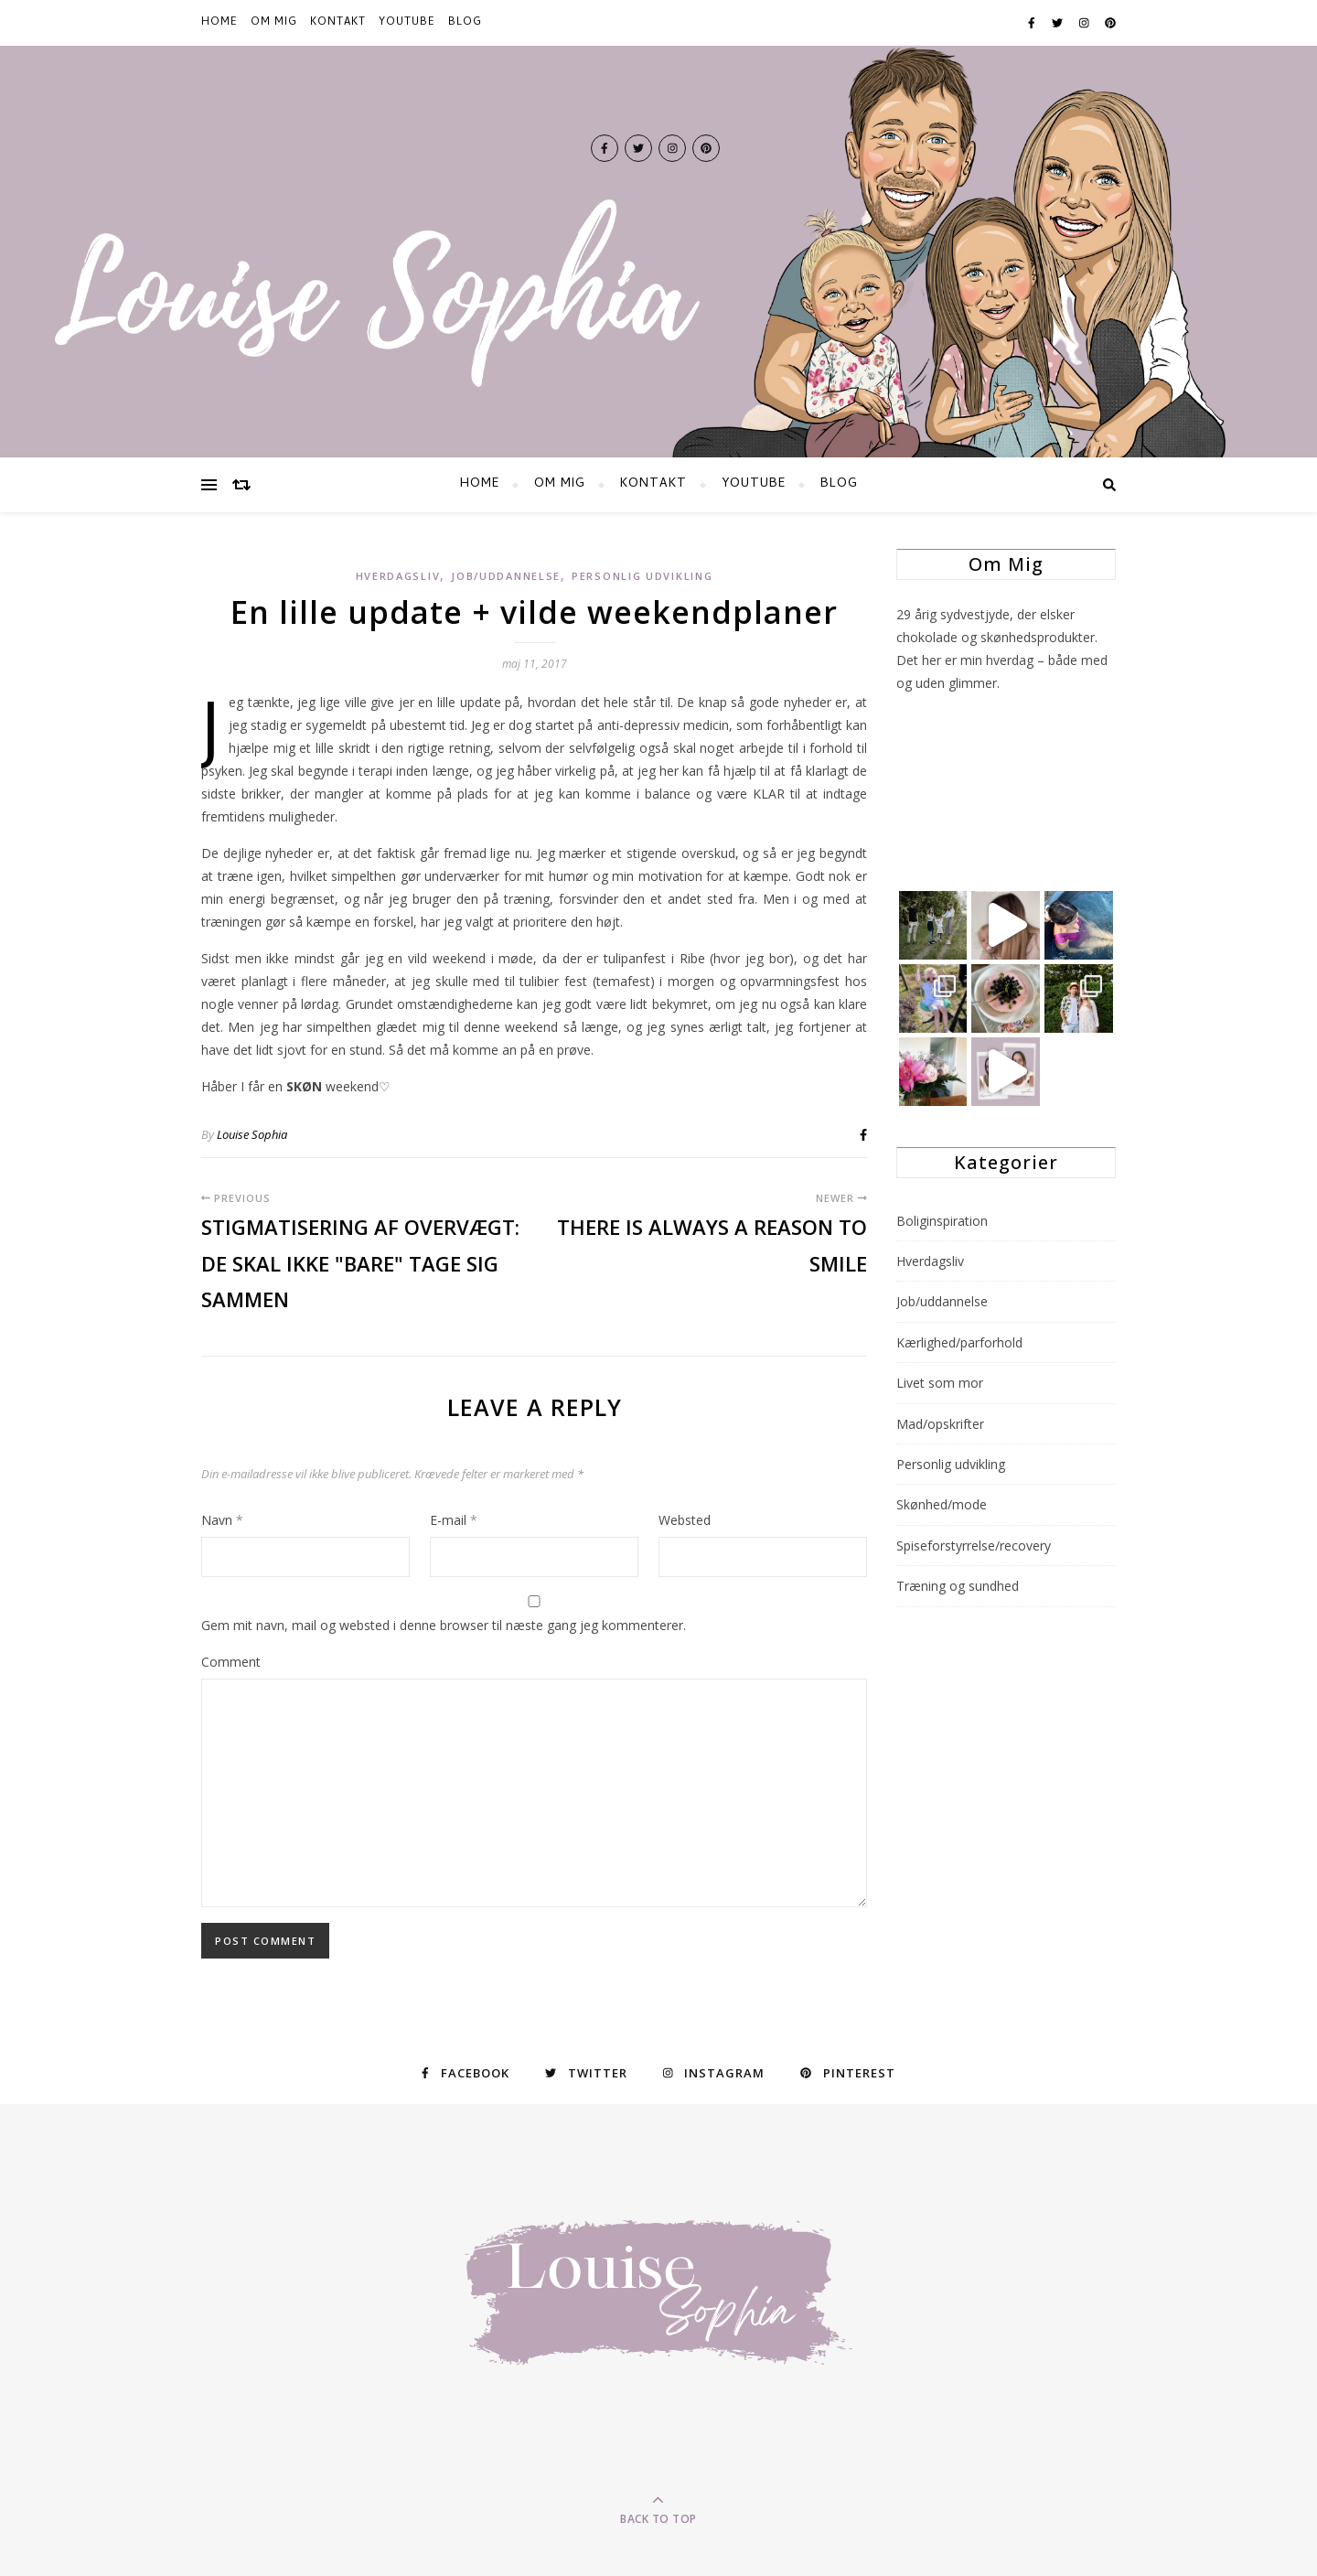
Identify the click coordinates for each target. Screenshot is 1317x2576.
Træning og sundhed (957, 1585)
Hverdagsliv (398, 576)
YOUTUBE (407, 23)
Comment (231, 1661)
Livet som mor (939, 1382)
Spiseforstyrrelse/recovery (973, 1545)
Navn (222, 1520)
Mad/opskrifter (940, 1424)
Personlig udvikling (642, 576)
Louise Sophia (252, 1134)
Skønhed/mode (941, 1504)
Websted (684, 1520)
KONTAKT (338, 23)
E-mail (453, 1520)
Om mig (274, 23)
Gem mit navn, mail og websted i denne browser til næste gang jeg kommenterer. (443, 1625)
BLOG (465, 23)
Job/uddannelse (506, 576)
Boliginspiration (942, 1220)
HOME (219, 23)
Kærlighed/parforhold (959, 1342)
